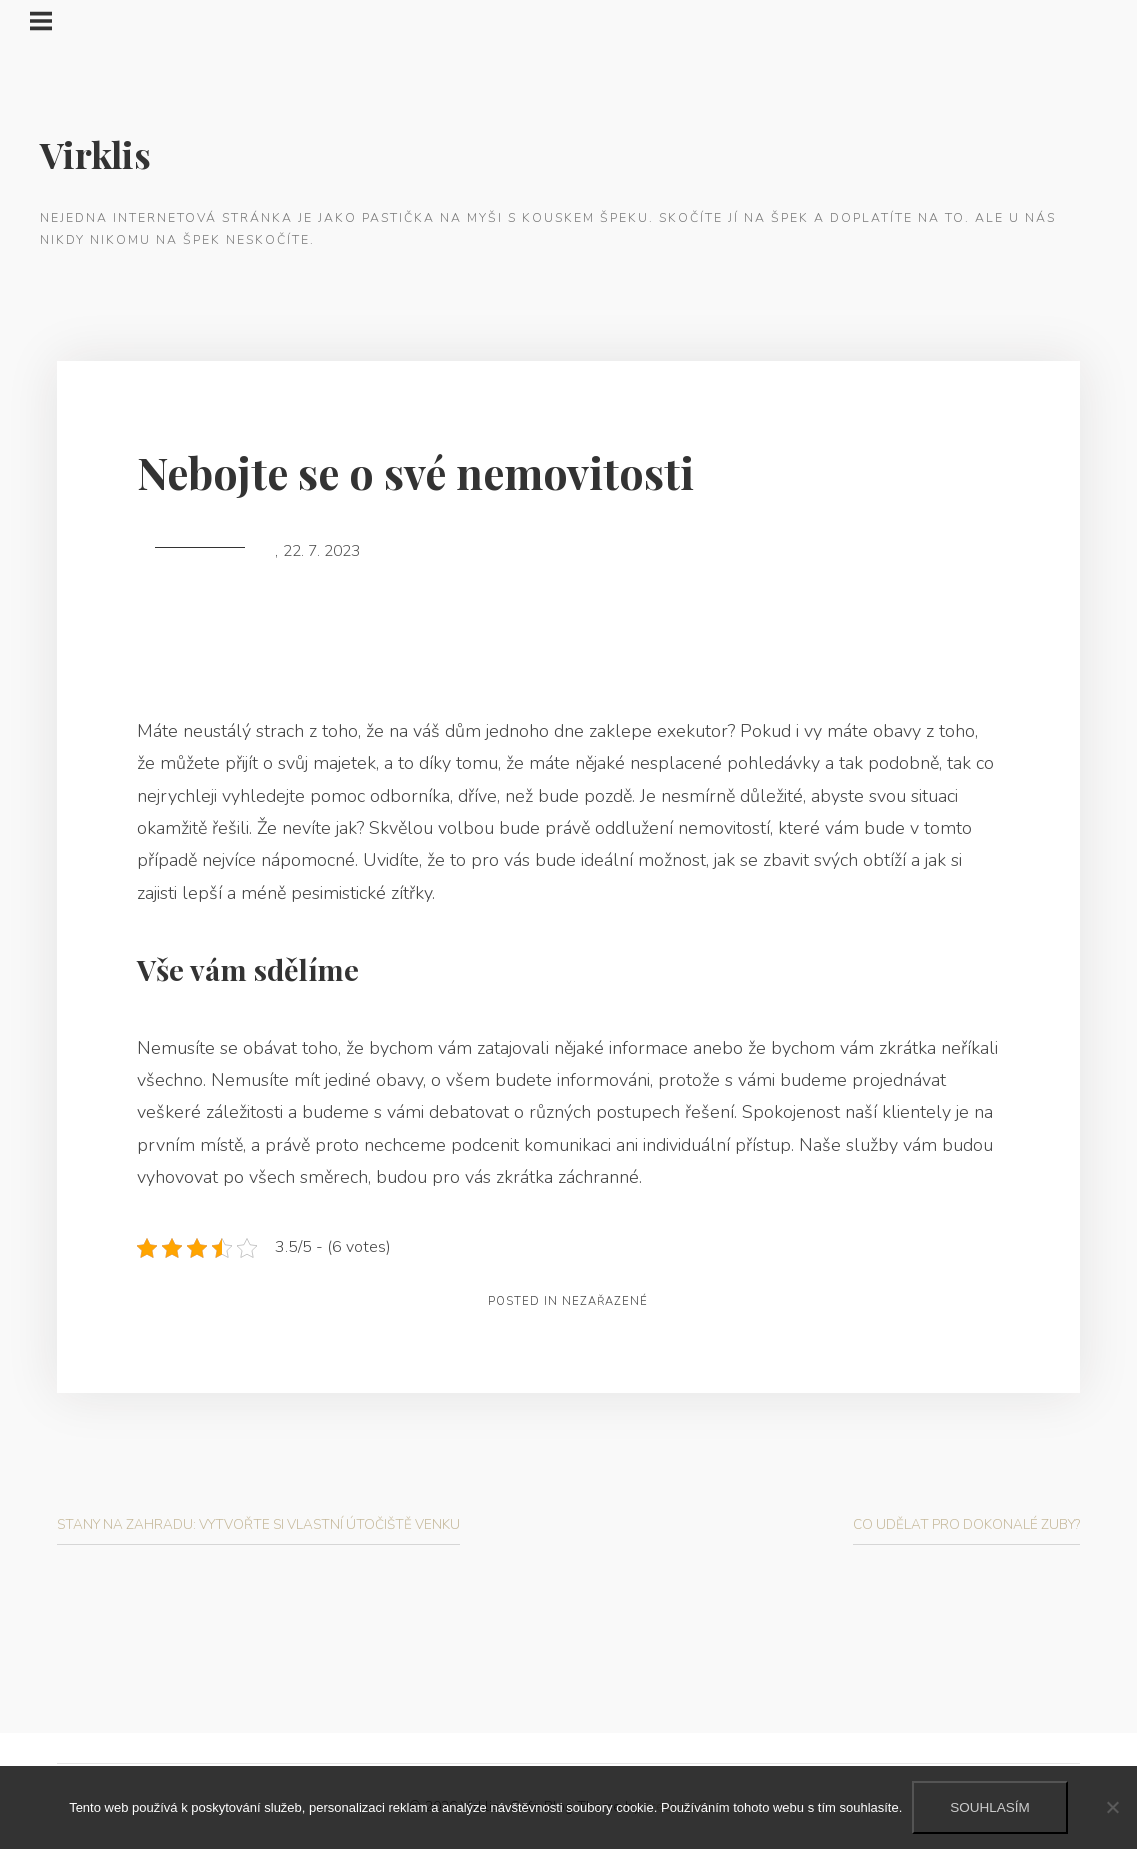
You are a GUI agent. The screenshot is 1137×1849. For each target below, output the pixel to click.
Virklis (95, 154)
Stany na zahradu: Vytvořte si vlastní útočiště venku (258, 1524)
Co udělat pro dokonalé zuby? (966, 1524)
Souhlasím (990, 1807)
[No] (1112, 1807)
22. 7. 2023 (321, 551)
